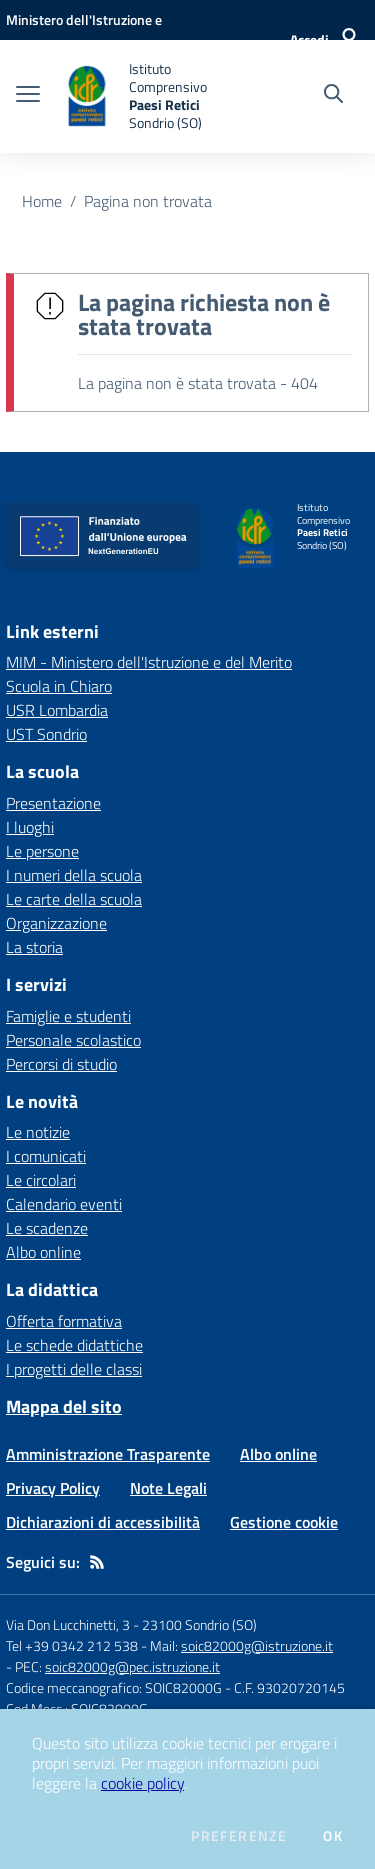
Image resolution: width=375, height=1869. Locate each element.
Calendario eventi (64, 1204)
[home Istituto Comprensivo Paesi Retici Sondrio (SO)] (152, 96)
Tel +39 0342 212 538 (72, 1645)
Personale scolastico (73, 1040)
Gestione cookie (284, 1522)
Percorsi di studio (61, 1064)
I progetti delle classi (74, 1369)
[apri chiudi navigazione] (28, 96)
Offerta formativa (64, 1321)
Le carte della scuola (74, 899)
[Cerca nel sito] (333, 96)
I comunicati (46, 1156)
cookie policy (142, 1783)
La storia (34, 947)
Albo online (43, 1252)
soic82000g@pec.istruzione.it (132, 1666)
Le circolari (41, 1180)
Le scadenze (47, 1228)
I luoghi (30, 827)
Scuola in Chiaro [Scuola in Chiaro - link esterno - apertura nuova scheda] (59, 686)
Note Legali (168, 1488)
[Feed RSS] (97, 1562)
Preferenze (239, 1836)
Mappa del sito (64, 1406)
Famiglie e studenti (68, 1016)
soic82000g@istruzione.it (257, 1645)
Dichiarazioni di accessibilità (103, 1522)
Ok (333, 1836)
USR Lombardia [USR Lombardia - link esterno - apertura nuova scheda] (57, 710)
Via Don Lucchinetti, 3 (68, 1624)
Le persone (42, 851)
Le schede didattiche (74, 1345)
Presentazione (53, 803)
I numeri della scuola (74, 875)
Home (42, 201)
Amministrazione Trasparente (108, 1454)
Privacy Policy (53, 1488)
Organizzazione (56, 923)
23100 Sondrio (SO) (199, 1624)
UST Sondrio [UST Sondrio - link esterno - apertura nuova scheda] (46, 734)
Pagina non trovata (148, 201)
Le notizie (38, 1132)
